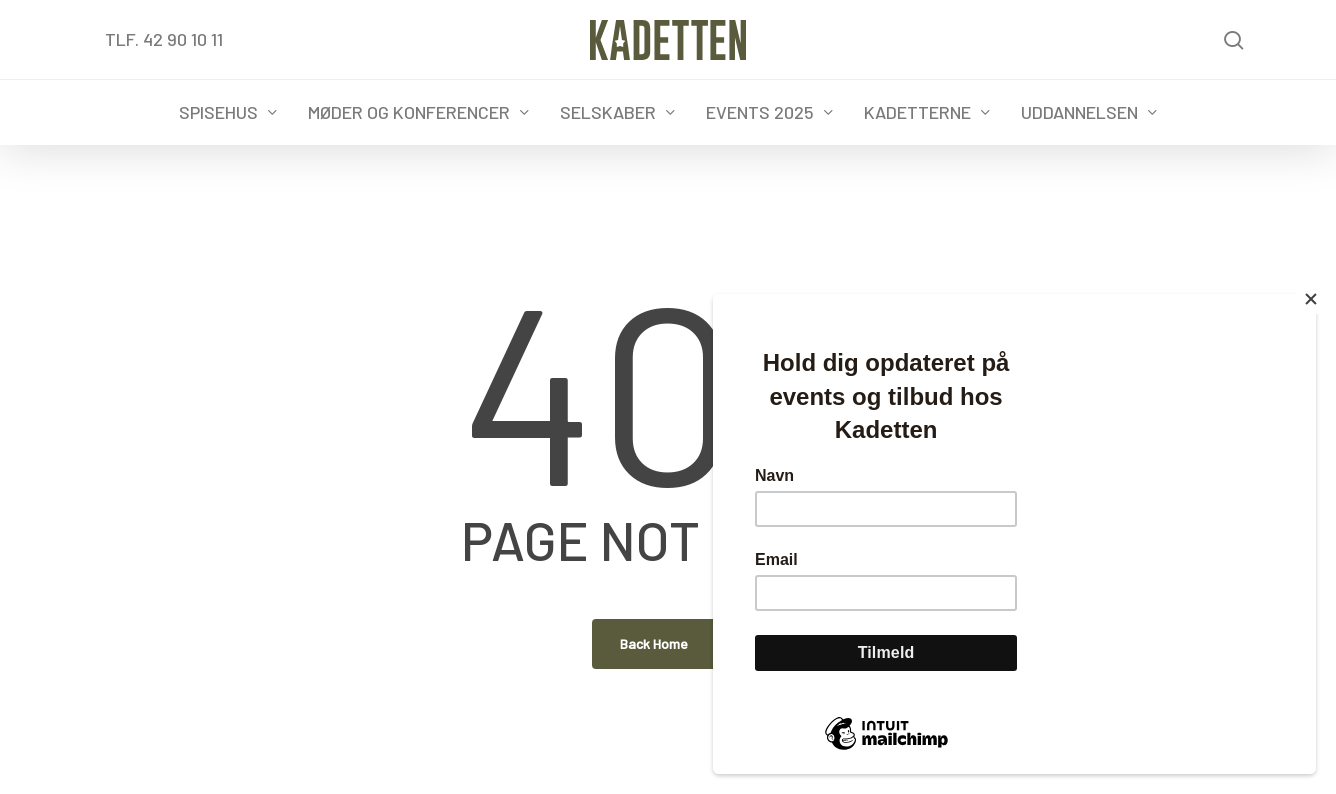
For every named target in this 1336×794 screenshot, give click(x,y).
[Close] (1311, 299)
